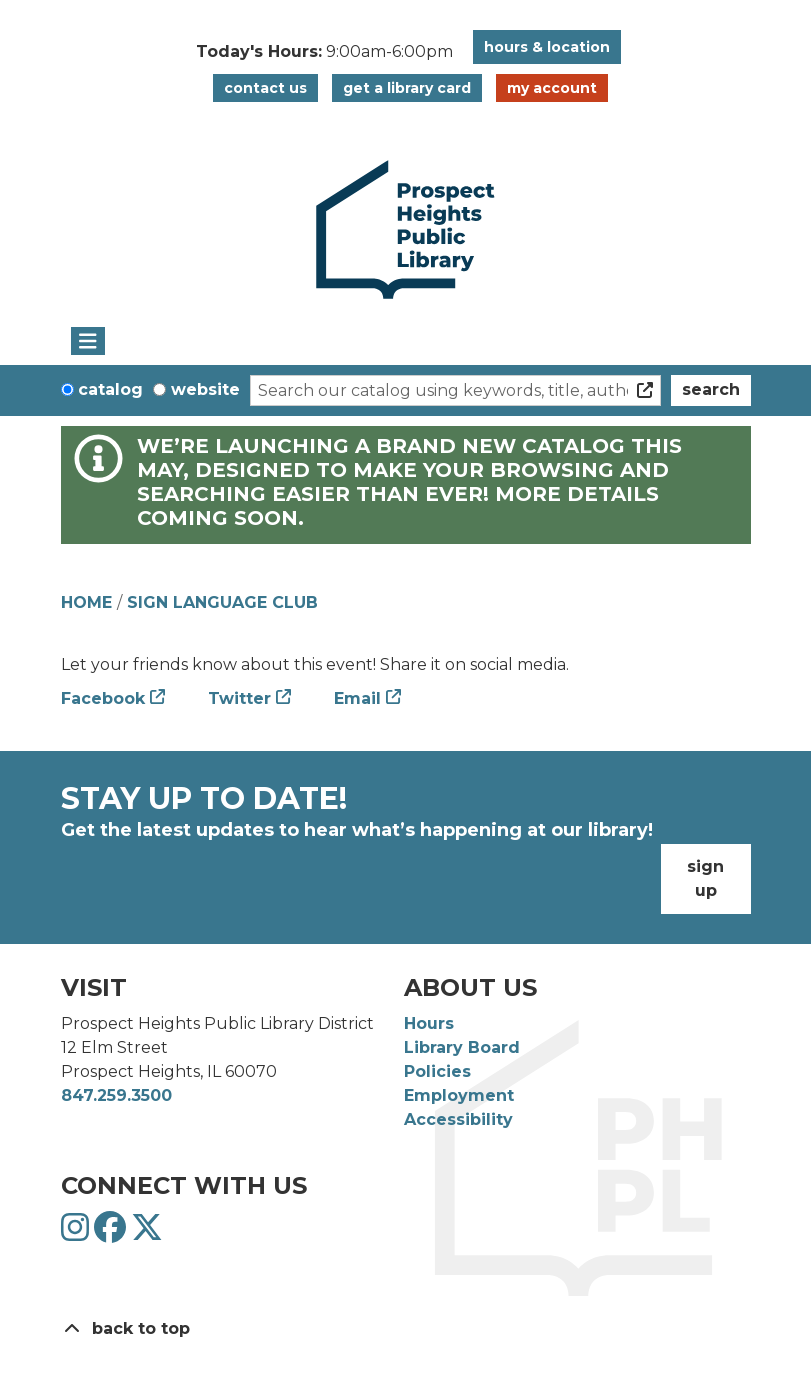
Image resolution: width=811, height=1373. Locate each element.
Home (86, 602)
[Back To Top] (406, 1329)
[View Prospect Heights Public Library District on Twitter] (147, 1233)
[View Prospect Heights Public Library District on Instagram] (77, 1233)
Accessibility (458, 1119)
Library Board (462, 1047)
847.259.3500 (116, 1095)
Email (357, 698)
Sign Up (705, 878)
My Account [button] (552, 88)
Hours (429, 1023)
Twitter (239, 698)
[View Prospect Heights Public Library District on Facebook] (112, 1233)
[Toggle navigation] (88, 341)
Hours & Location (547, 47)
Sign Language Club (222, 602)
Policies (437, 1071)
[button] (324, 52)
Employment (459, 1095)
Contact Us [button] (265, 88)
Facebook (103, 698)
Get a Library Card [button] (407, 88)
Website (205, 389)
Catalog (110, 389)
